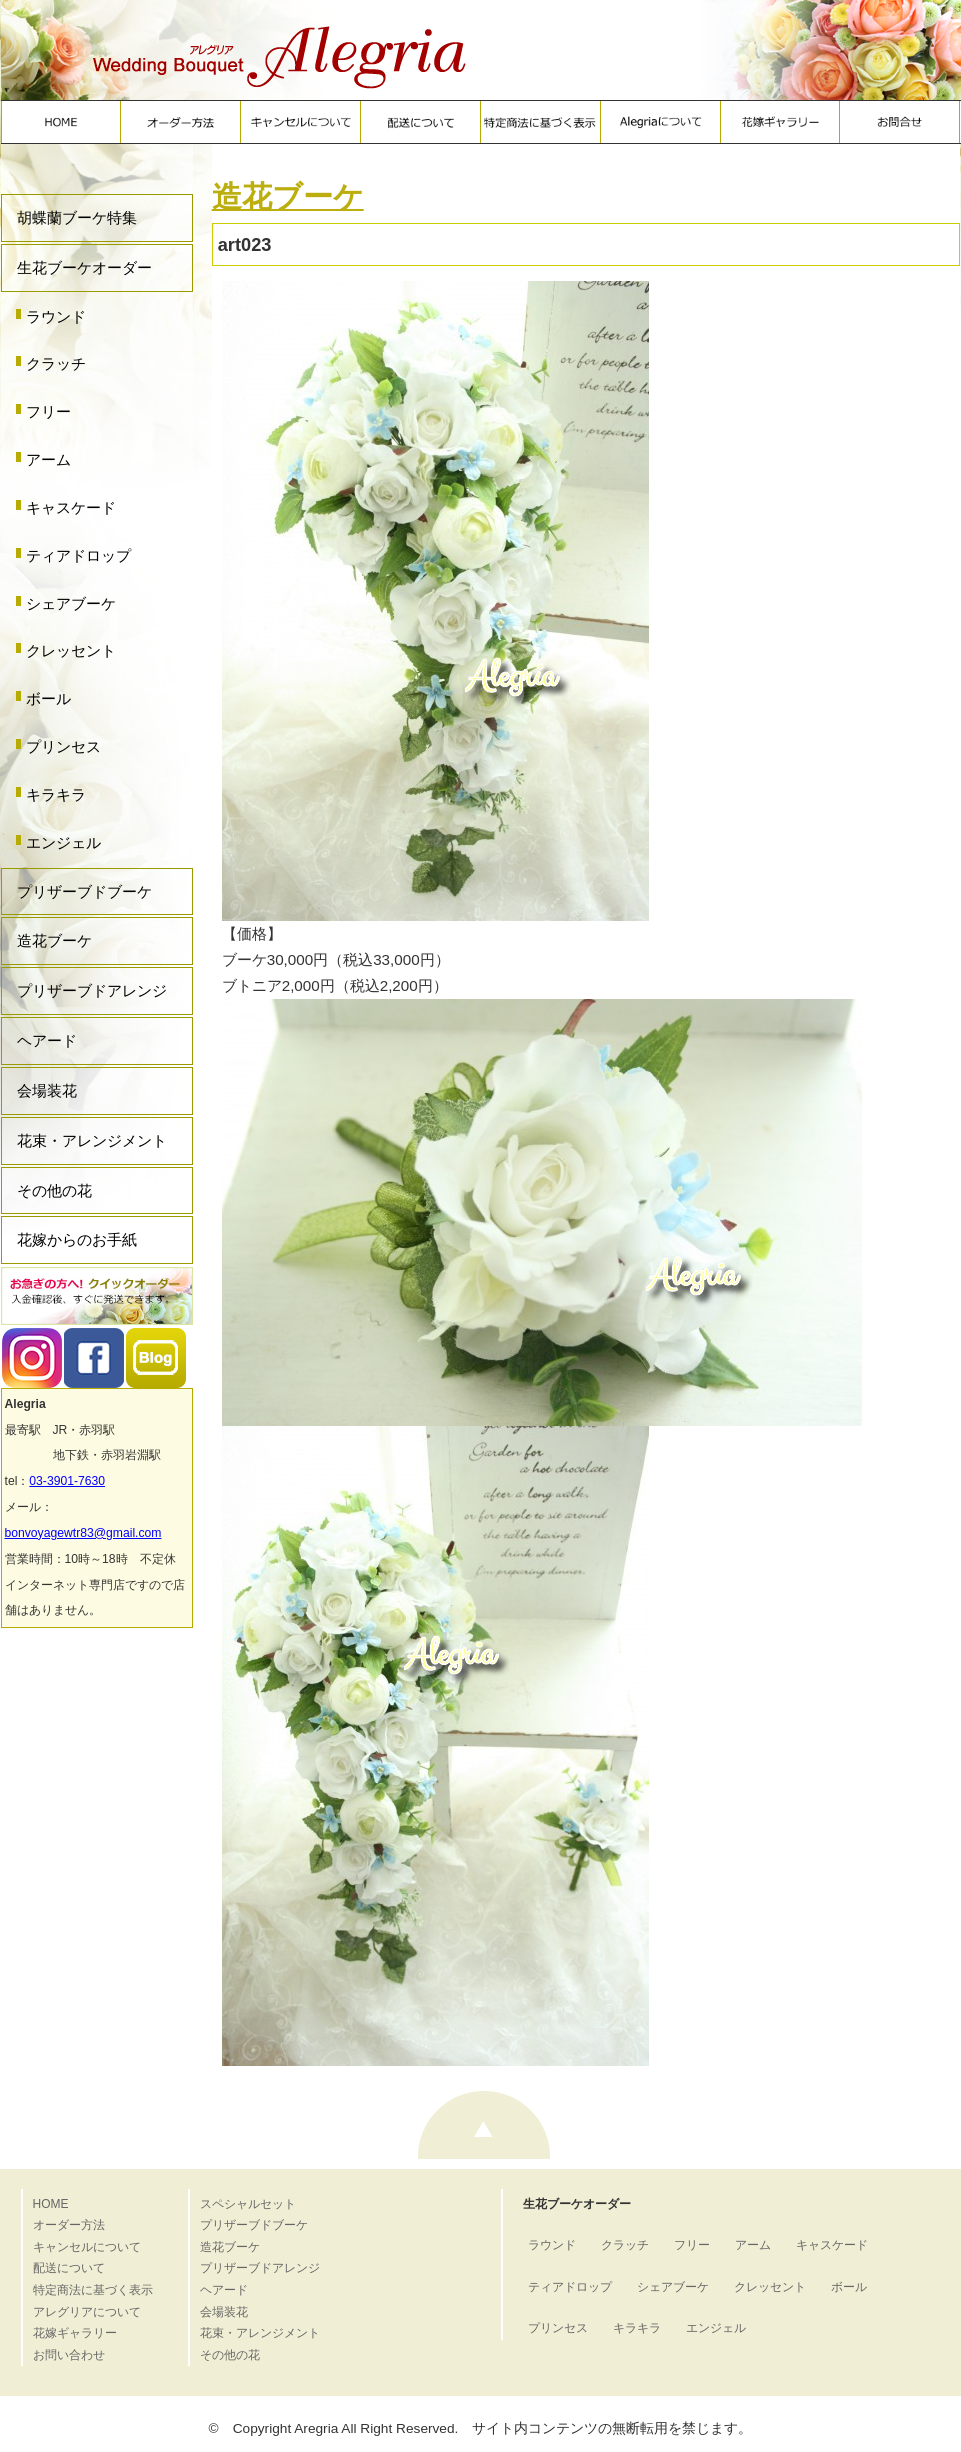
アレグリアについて (87, 2312)
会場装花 (47, 1090)
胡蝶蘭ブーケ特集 (77, 217)
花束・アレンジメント (92, 1140)
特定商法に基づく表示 (93, 2290)
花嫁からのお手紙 (77, 1239)
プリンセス (63, 746)
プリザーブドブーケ (84, 891)
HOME (51, 2204)
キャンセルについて (87, 2247)
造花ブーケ (54, 940)
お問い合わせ (69, 2355)
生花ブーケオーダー (84, 267)
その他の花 (54, 1190)
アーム (48, 459)
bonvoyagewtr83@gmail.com (83, 1533)
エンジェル (63, 842)
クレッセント (71, 650)
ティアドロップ (78, 555)
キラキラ (56, 794)
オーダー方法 (69, 2225)
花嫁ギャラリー (75, 2333)
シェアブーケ (71, 603)
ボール (48, 698)
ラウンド (56, 316)
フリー (48, 411)
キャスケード (71, 507)
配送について (69, 2268)
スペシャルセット (248, 2204)
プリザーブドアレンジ (92, 990)
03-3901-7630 (67, 1481)
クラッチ (56, 363)
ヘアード (47, 1040)
